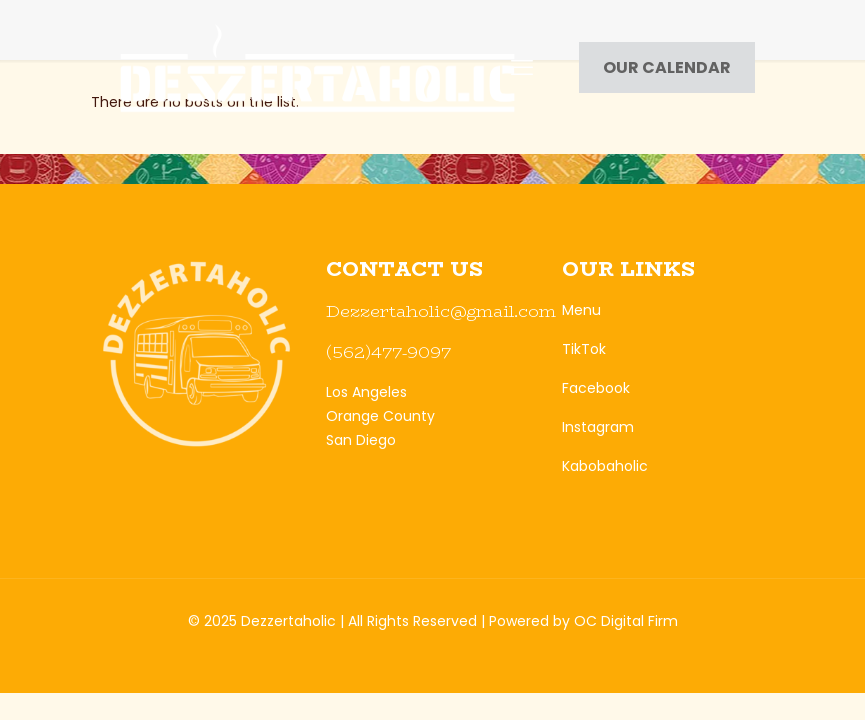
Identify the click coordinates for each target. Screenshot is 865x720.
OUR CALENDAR (667, 67)
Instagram (598, 427)
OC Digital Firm (626, 621)
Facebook (596, 388)
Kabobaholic (605, 466)
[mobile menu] (522, 68)
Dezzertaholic (288, 621)
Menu (581, 310)
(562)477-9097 (388, 352)
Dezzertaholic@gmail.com (441, 311)
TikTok (584, 349)
